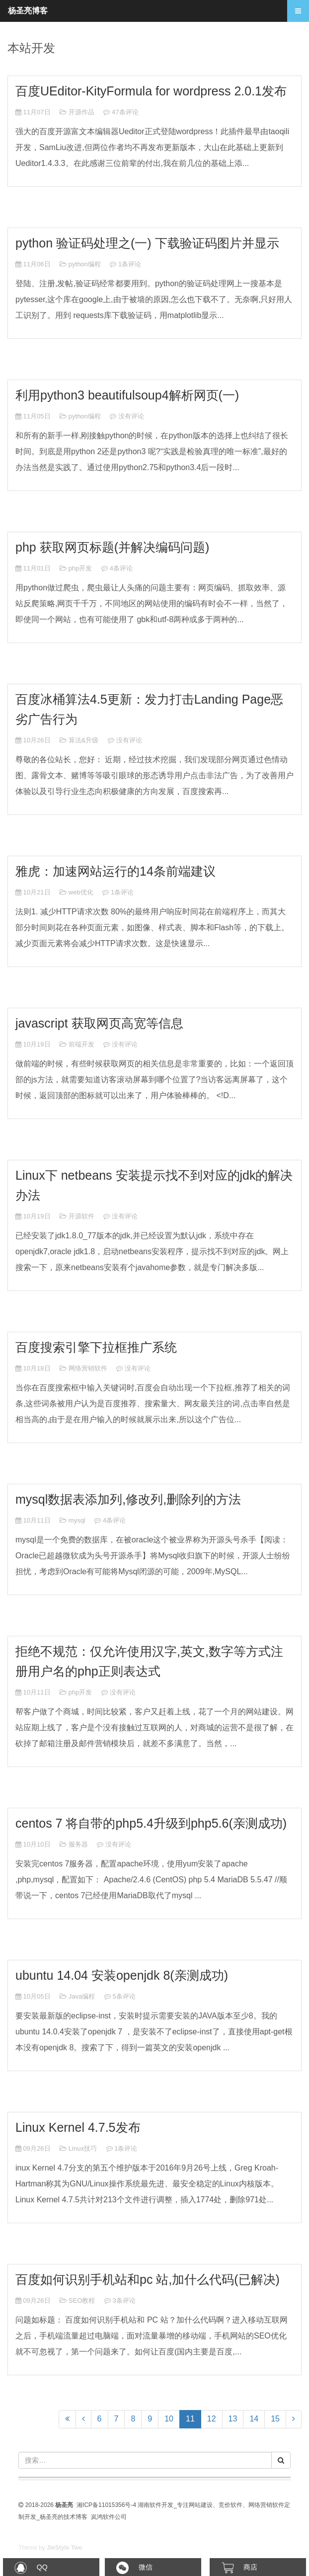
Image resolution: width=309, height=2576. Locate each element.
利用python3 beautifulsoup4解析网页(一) (127, 395)
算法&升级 (84, 740)
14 (253, 2419)
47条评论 (125, 112)
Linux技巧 (83, 2148)
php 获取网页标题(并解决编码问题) (112, 547)
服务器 (78, 1844)
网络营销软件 (88, 1368)
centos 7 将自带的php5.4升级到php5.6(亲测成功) (151, 1823)
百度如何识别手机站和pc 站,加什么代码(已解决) (147, 2279)
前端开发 (81, 1044)
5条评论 (124, 1996)
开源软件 (81, 1216)
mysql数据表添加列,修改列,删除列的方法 (128, 1499)
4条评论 (121, 568)
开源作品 (81, 112)
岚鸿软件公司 (109, 2516)
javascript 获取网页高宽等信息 (99, 1023)
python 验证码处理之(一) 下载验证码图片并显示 (147, 243)
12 (211, 2419)
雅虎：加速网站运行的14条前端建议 (115, 871)
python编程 (85, 264)
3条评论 (124, 2300)
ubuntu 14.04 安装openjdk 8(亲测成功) (121, 1975)
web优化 (81, 892)
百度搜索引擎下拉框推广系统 (96, 1347)
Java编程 (82, 1996)
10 (168, 2419)
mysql (77, 1520)
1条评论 (129, 264)
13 (233, 2419)
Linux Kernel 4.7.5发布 (78, 2127)
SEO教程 (82, 2300)
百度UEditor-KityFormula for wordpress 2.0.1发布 (151, 91)
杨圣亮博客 (28, 10)
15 (275, 2419)
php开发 (80, 568)
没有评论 (131, 416)
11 (193, 2418)
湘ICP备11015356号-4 (106, 2504)
